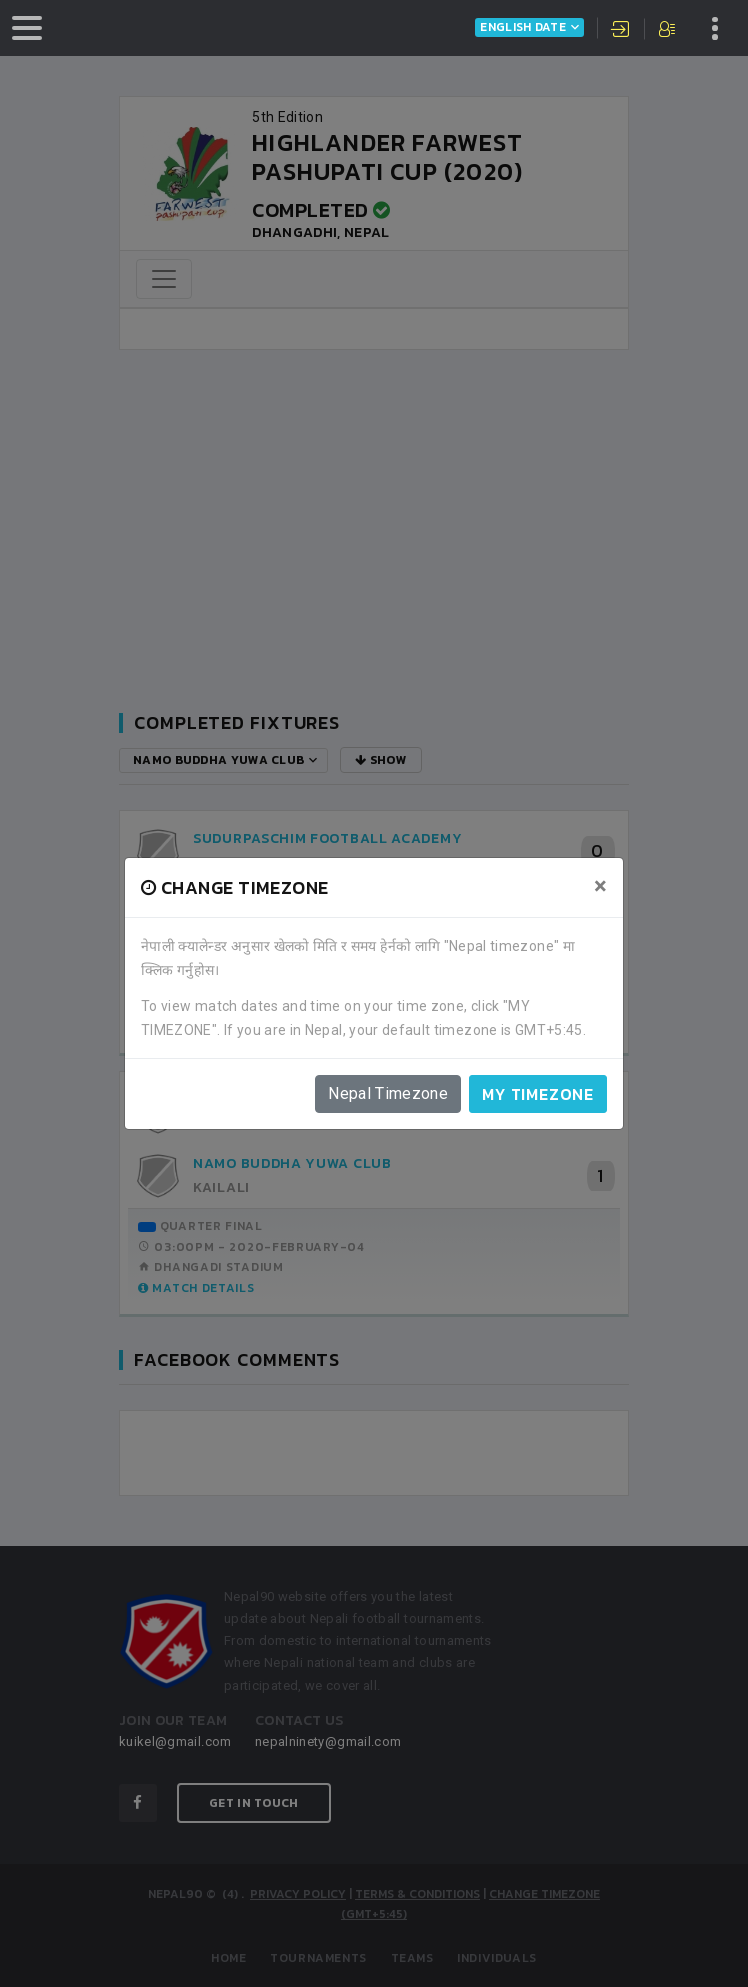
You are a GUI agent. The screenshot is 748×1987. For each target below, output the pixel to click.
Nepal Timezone (388, 1093)
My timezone (538, 1094)
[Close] (600, 886)
